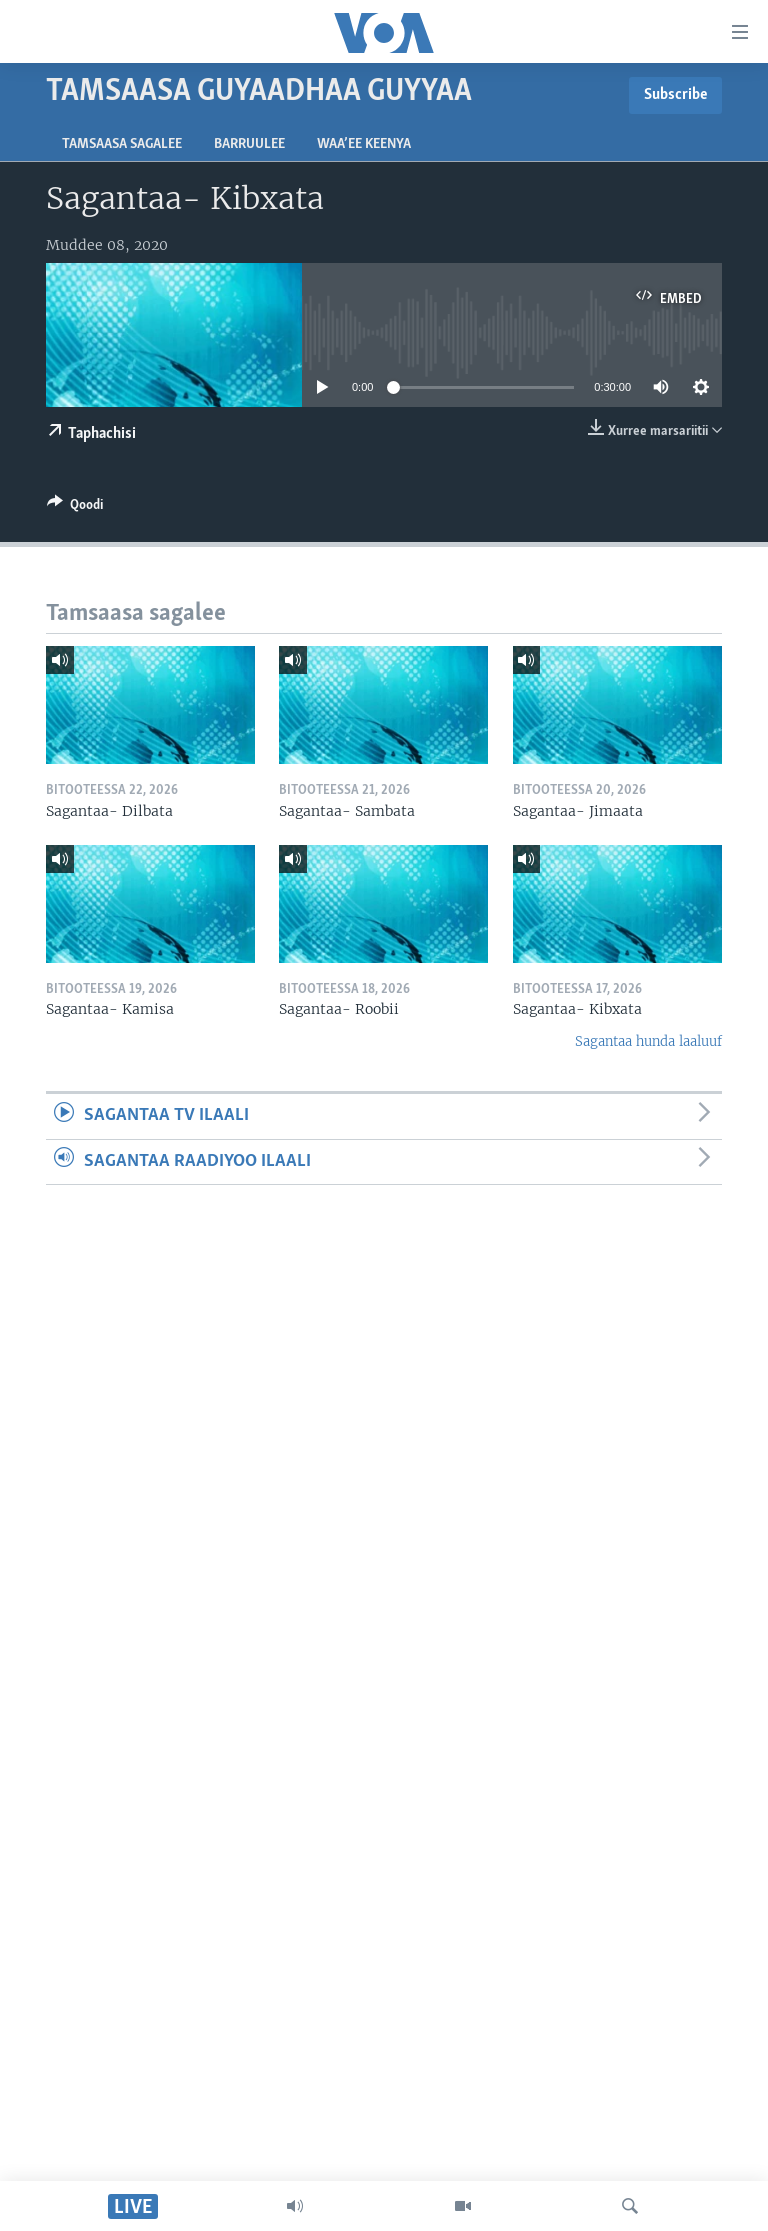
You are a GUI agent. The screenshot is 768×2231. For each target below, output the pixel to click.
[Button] (75, 508)
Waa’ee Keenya (364, 144)
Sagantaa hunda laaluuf (648, 1041)
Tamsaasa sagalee (122, 144)
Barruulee (249, 144)
